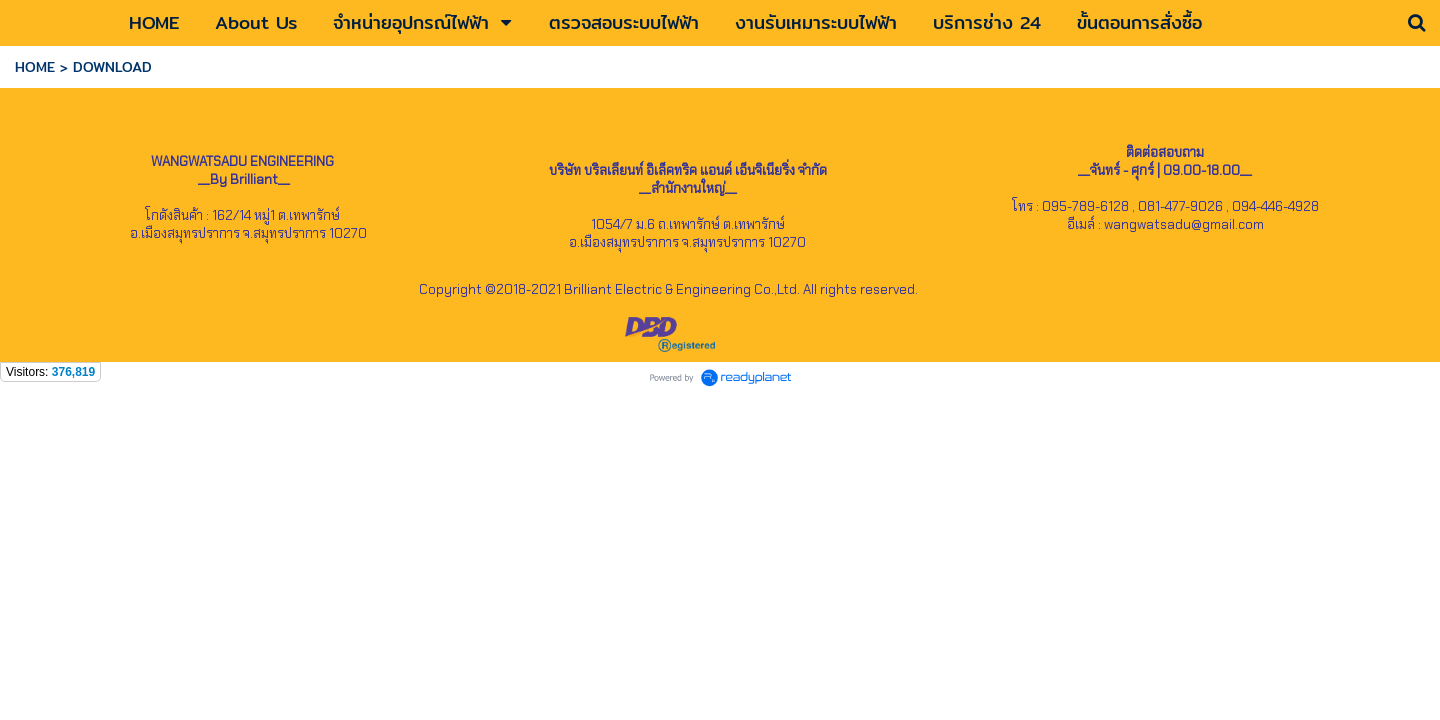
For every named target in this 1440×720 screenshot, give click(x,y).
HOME (35, 67)
